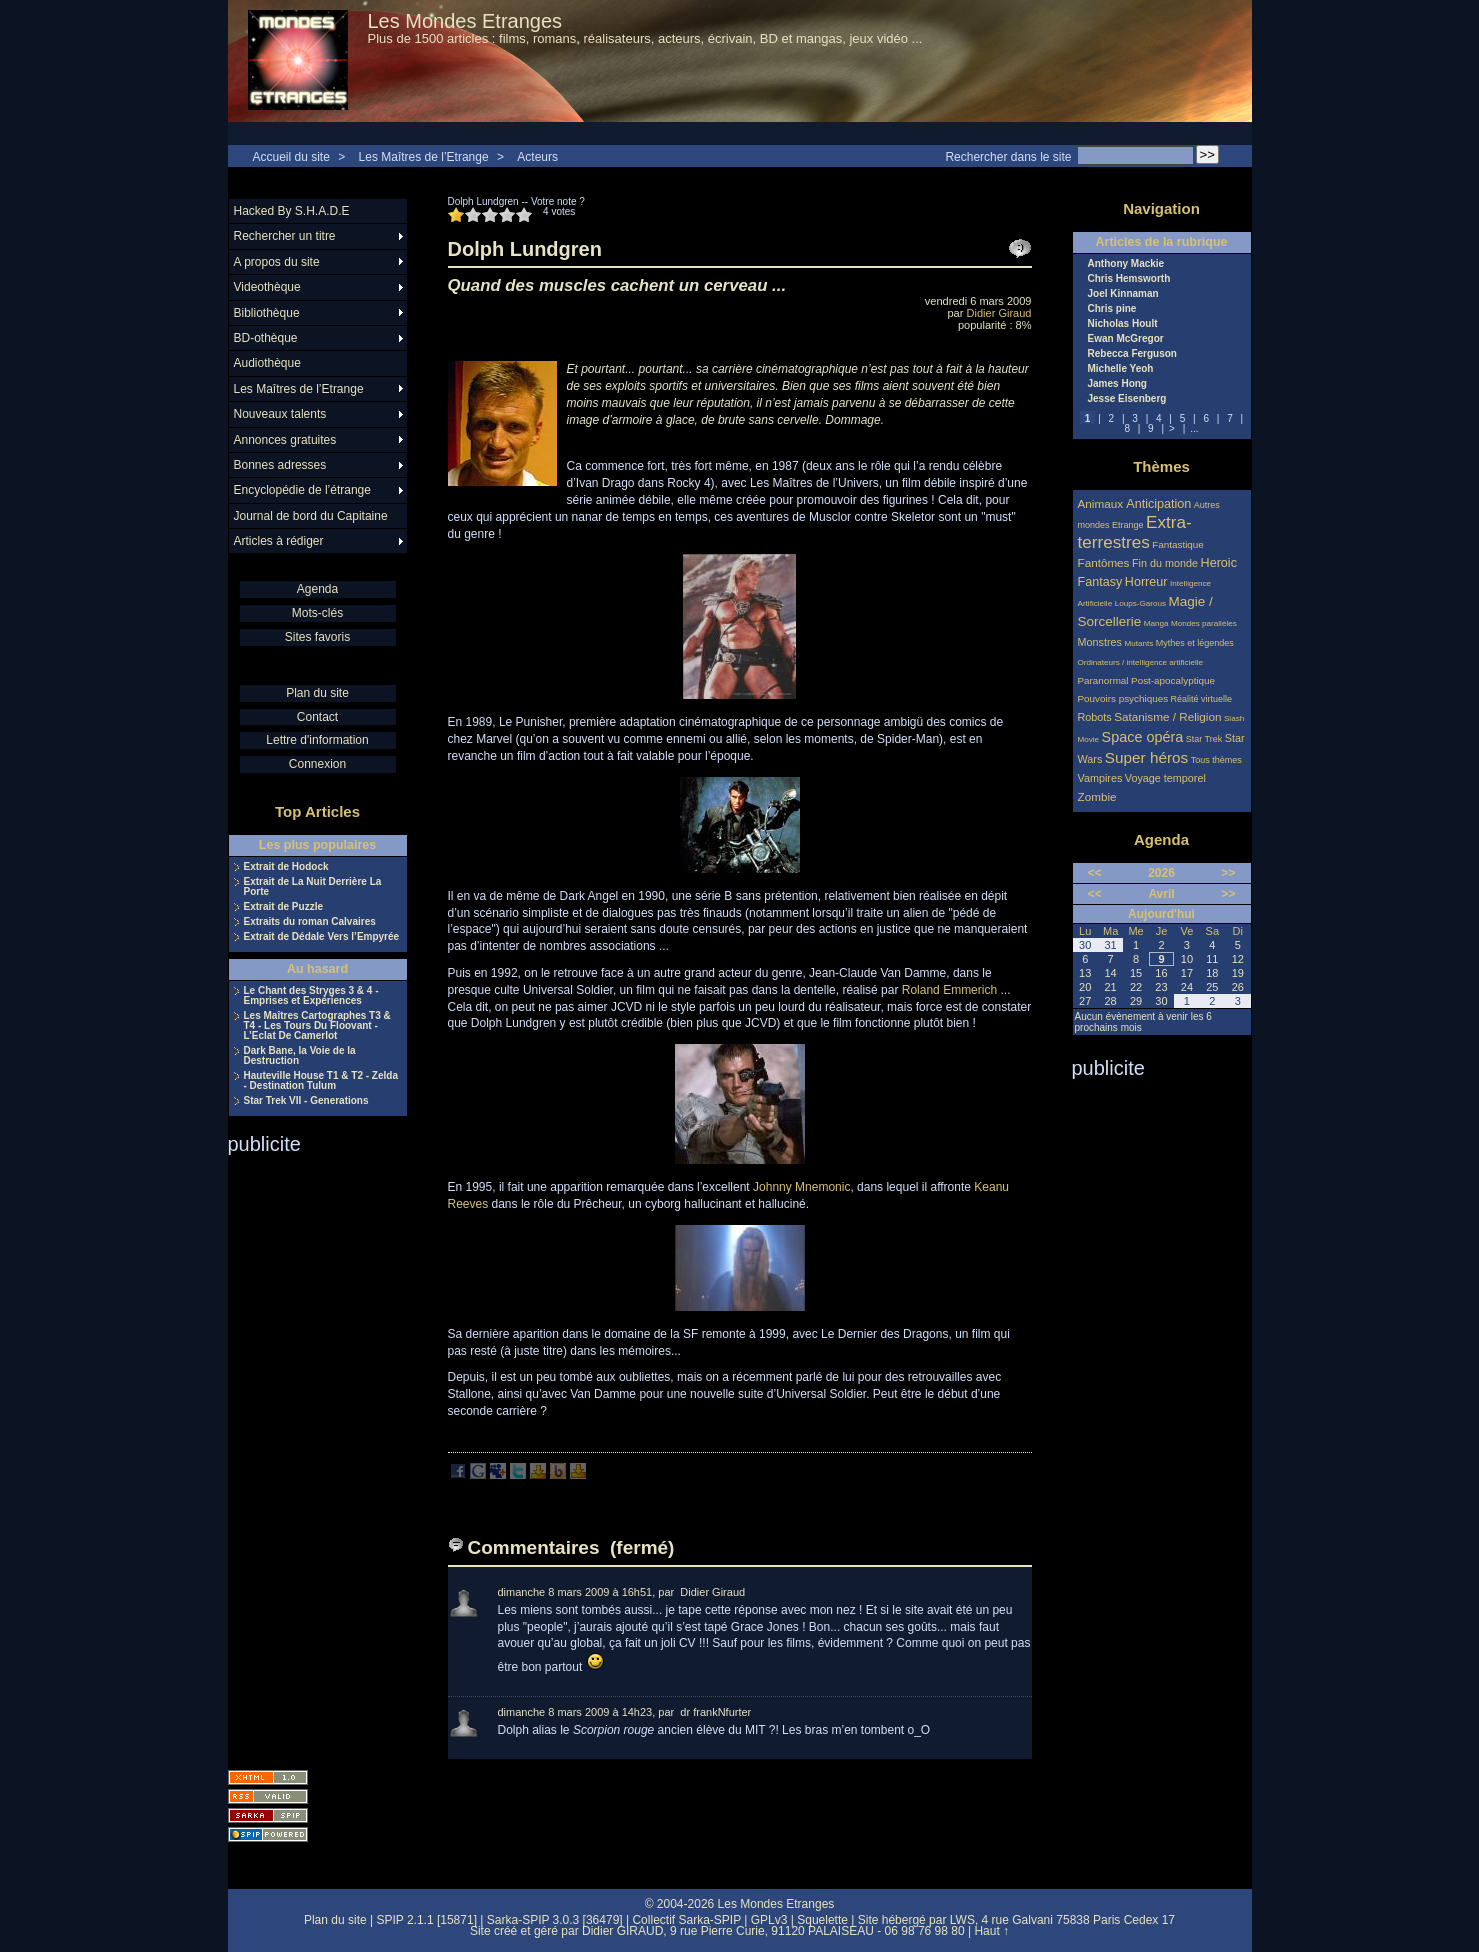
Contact (317, 717)
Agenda (317, 589)
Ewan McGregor (1126, 339)
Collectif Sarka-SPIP (686, 1920)
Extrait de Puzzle (283, 907)
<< (1095, 873)
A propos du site (277, 262)
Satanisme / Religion (1167, 716)
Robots (1095, 717)
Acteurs (537, 157)
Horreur (1146, 582)
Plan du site (317, 693)
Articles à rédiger (279, 541)
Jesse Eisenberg (1127, 399)
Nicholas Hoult (1123, 324)
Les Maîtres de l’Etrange (424, 157)
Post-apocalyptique (1173, 680)
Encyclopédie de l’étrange (302, 490)
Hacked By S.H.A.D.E (292, 211)
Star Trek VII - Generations (306, 1101)
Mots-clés (317, 613)
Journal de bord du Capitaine (311, 516)
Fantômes (1104, 562)
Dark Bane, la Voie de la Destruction (300, 1056)
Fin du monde (1165, 563)
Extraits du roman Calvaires (310, 922)
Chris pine (1112, 309)
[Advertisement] (308, 1456)
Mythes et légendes (1195, 643)
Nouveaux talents (280, 414)
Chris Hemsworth (1129, 279)
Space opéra (1143, 737)
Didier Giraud (999, 313)
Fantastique (1178, 544)
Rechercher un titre (285, 236)
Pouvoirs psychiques (1123, 698)
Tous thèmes (1216, 760)
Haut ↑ (991, 1931)
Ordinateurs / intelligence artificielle (1141, 662)
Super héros (1146, 757)
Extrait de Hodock (286, 867)
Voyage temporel (1165, 778)
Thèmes (1161, 466)
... (1194, 428)
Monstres (1100, 642)
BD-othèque (266, 338)
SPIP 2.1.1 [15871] (426, 1920)
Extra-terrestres (1135, 532)
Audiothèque (267, 363)
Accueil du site (291, 157)
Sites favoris (317, 637)
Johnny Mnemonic (801, 1187)
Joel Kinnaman (1123, 294)
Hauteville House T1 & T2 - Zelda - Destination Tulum (321, 1081)
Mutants (1138, 643)
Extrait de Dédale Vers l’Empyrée (322, 937)
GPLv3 (769, 1920)
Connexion (317, 764)
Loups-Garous (1140, 603)
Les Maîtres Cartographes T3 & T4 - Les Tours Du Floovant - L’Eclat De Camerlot (317, 1026)
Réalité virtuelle (1202, 699)
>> (1228, 873)
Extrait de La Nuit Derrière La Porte (313, 887)
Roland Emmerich (949, 990)
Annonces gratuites (285, 440)
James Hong (1117, 384)
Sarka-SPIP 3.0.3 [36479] (555, 1920)
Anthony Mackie (1126, 264)
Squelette (822, 1920)
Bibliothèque (267, 313)
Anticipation (1158, 504)
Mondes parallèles (1204, 623)
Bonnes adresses (280, 465)
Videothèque (267, 287)
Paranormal (1103, 680)
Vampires (1100, 778)
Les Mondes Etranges (465, 21)
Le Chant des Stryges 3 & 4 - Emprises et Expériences (311, 996)
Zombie (1097, 796)
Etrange (1128, 525)
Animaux (1102, 503)
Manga (1156, 623)
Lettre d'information (317, 740)
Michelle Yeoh (1121, 369)
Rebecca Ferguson (1132, 354)
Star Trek (1204, 739)
